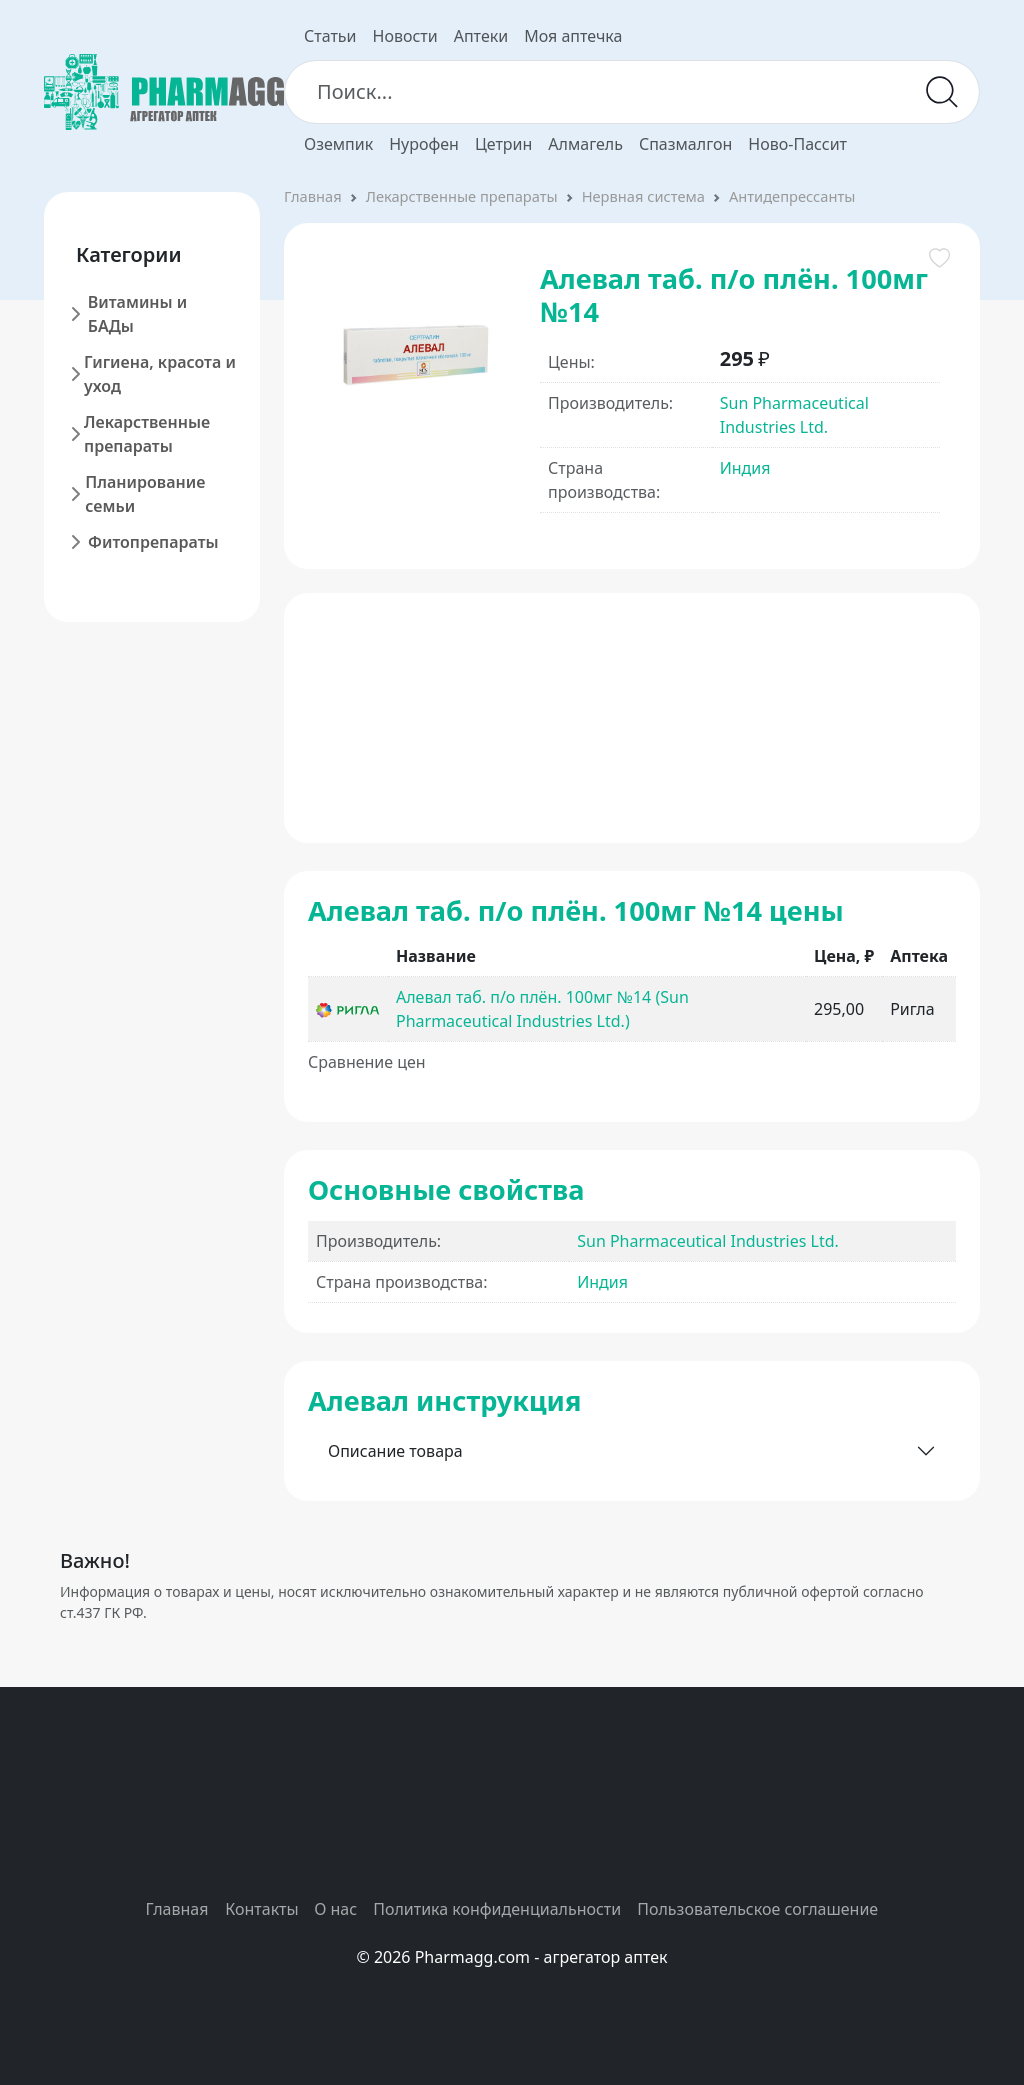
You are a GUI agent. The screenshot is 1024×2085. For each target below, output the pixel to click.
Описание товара (395, 1451)
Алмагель (585, 144)
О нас (335, 1909)
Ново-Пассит (797, 144)
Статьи (330, 36)
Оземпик (338, 144)
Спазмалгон (685, 144)
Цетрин (503, 144)
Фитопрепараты (153, 542)
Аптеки (481, 36)
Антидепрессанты (792, 196)
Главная (313, 196)
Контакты (261, 1909)
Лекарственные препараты (147, 434)
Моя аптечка (573, 36)
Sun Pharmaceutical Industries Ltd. (708, 1241)
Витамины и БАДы (138, 314)
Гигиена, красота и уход (160, 374)
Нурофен (424, 144)
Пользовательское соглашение (757, 1909)
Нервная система (643, 196)
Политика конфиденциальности (497, 1909)
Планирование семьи (145, 494)
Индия (745, 468)
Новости (405, 36)
